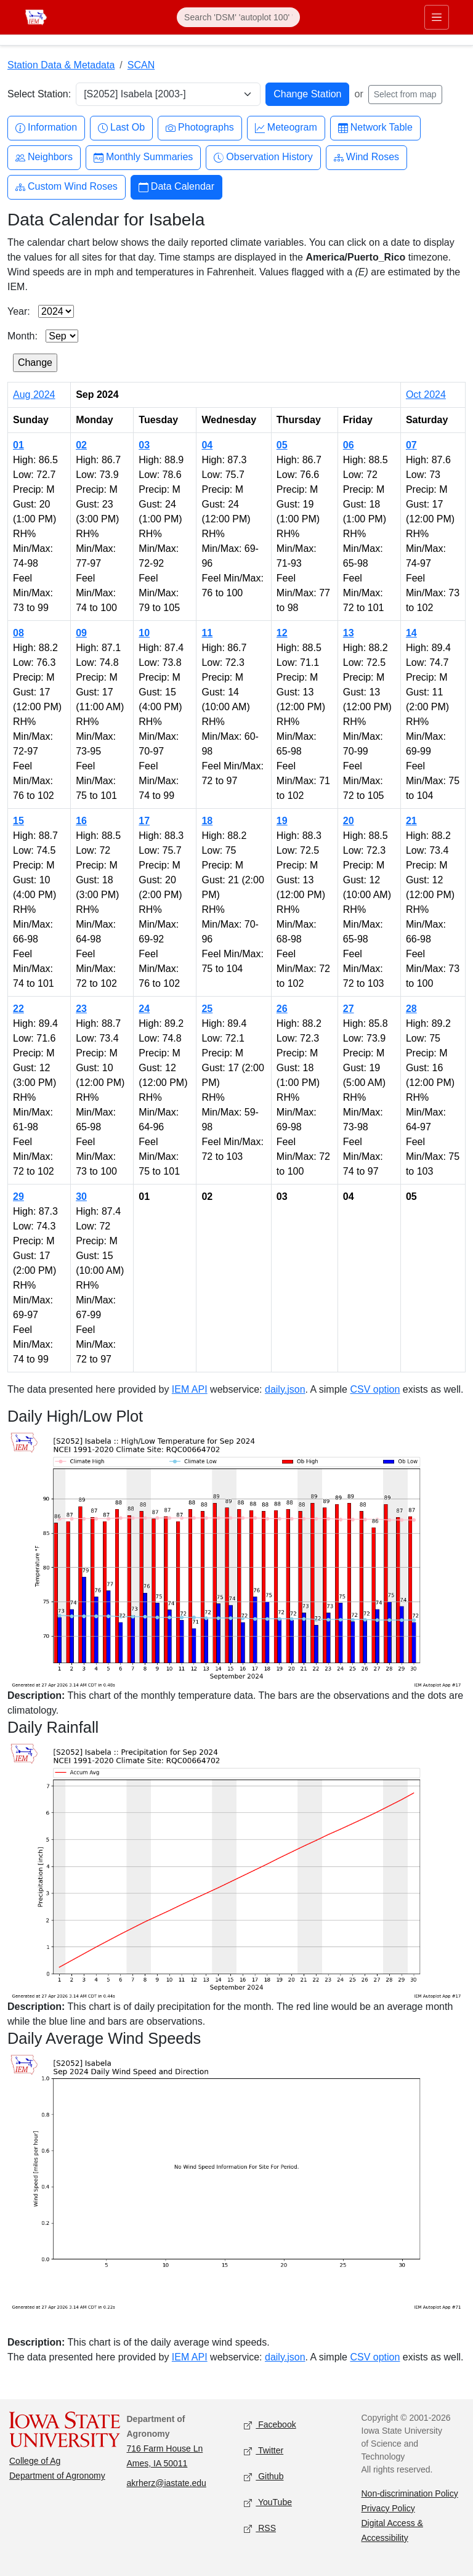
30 (81, 1196)
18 (206, 821)
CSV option (375, 1389)
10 (144, 633)
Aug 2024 (34, 394)
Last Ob (121, 127)
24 (144, 1008)
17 (144, 821)
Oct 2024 (426, 394)
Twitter (263, 2451)
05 (282, 445)
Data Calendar (176, 187)
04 (206, 445)
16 (81, 821)
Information (46, 127)
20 (348, 821)
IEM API (190, 1389)
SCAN (141, 65)
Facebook (270, 2425)
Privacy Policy (388, 2508)
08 (18, 633)
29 (18, 1196)
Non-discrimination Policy (410, 2493)
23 (81, 1008)
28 (411, 1008)
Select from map (405, 94)
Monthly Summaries (143, 157)
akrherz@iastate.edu (166, 2483)
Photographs (200, 127)
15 (18, 821)
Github (263, 2477)
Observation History (263, 157)
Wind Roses (366, 157)
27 (348, 1008)
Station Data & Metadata (61, 65)
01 (18, 445)
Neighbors (44, 157)
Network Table (375, 127)
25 (206, 1008)
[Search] (238, 17)
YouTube (268, 2502)
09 (81, 633)
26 (282, 1008)
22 (18, 1008)
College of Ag (34, 2461)
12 (282, 633)
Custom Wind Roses (66, 187)
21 (411, 821)
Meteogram (286, 127)
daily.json (285, 1389)
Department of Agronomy (57, 2476)
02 (81, 445)
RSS (260, 2528)
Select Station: (39, 94)
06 (348, 445)
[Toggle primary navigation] (436, 17)
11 (206, 633)
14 (411, 633)
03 (144, 445)
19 (282, 821)
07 (411, 445)
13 (348, 633)
